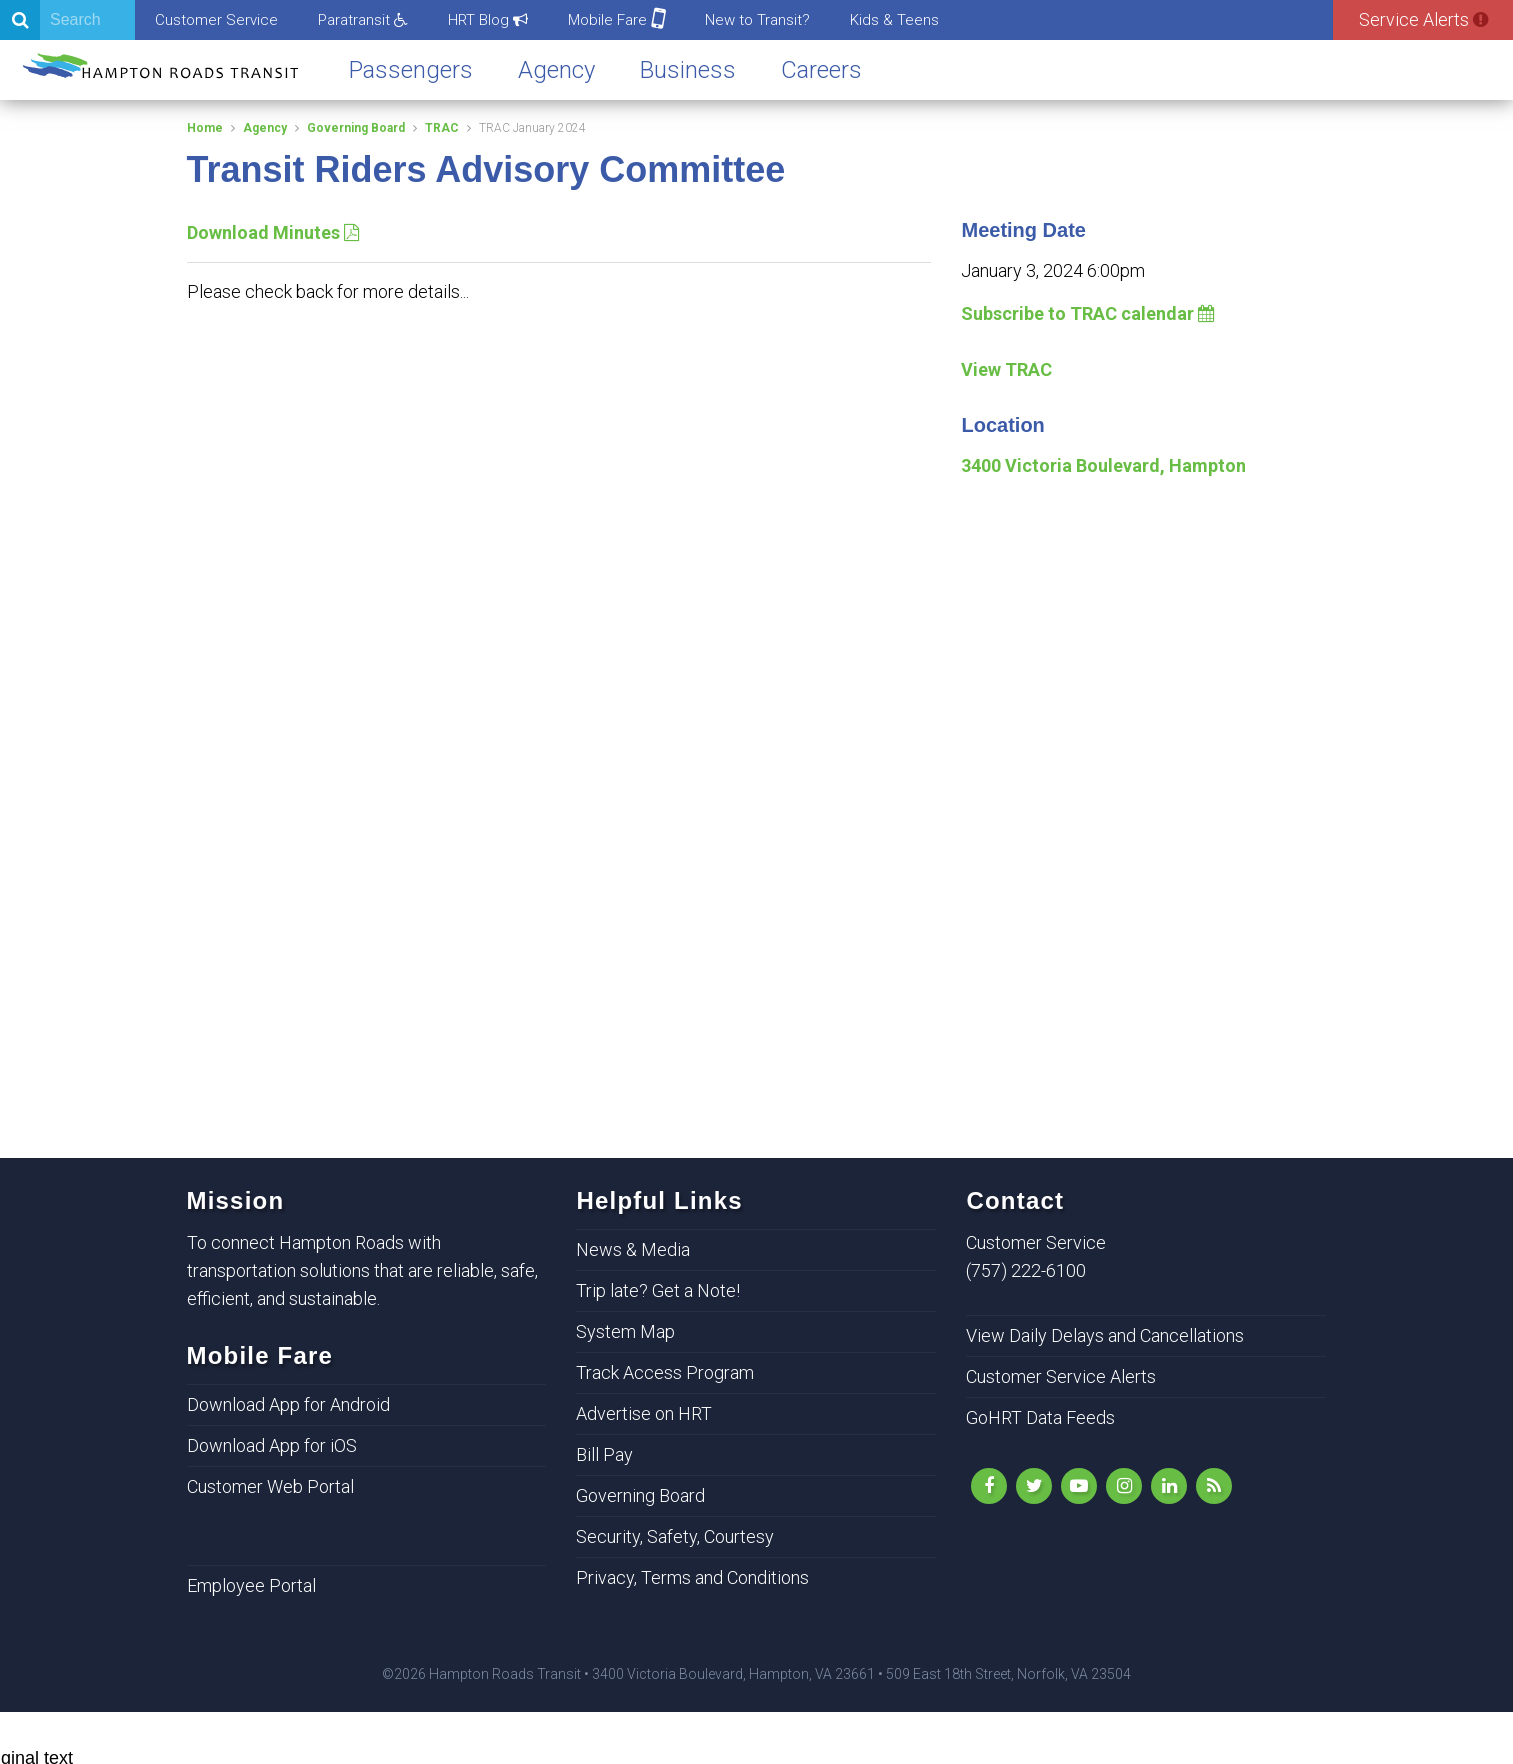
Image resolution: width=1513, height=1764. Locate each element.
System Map (625, 1331)
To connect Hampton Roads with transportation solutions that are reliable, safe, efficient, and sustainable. (362, 1270)
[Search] (67, 20)
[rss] (1214, 1486)
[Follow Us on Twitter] (1034, 1486)
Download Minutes (273, 232)
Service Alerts (1423, 19)
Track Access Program (665, 1372)
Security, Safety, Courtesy (675, 1536)
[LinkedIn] (1169, 1486)
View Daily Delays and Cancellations (1105, 1335)
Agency (556, 70)
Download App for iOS (272, 1445)
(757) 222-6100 (1026, 1270)
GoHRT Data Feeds (1040, 1417)
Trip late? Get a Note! (658, 1290)
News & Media (633, 1249)
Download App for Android (288, 1404)
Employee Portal (251, 1585)
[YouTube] (1079, 1486)
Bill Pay (604, 1454)
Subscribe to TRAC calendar (1088, 313)
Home (205, 128)
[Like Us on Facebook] (989, 1486)
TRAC (442, 128)
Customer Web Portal (270, 1486)
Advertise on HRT (644, 1413)
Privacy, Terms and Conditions (692, 1577)
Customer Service (216, 20)
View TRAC (1006, 369)
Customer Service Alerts (1061, 1376)
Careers (821, 70)
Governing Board (356, 128)
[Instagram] (1124, 1486)
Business (688, 70)
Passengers (411, 70)
